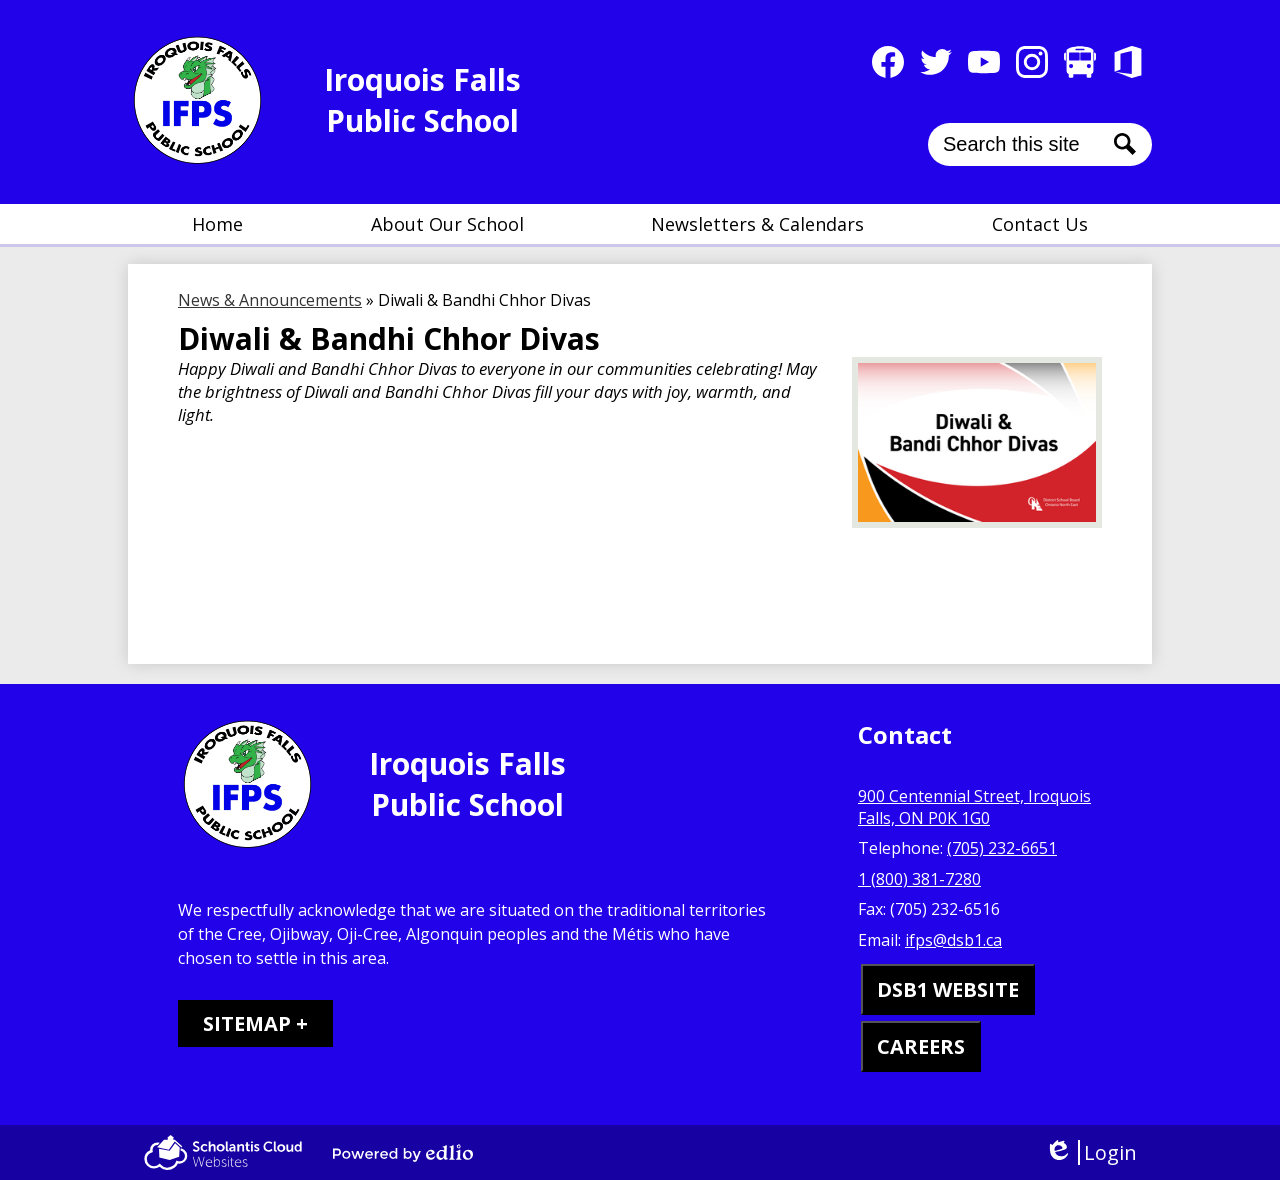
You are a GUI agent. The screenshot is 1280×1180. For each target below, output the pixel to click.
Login (1090, 1152)
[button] (447, 224)
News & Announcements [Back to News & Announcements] (270, 300)
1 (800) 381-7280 (919, 879)
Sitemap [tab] (247, 1023)
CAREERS (921, 1046)
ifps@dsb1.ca (953, 940)
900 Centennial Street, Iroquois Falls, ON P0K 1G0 (974, 807)
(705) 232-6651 (1002, 848)
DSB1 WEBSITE (948, 989)
